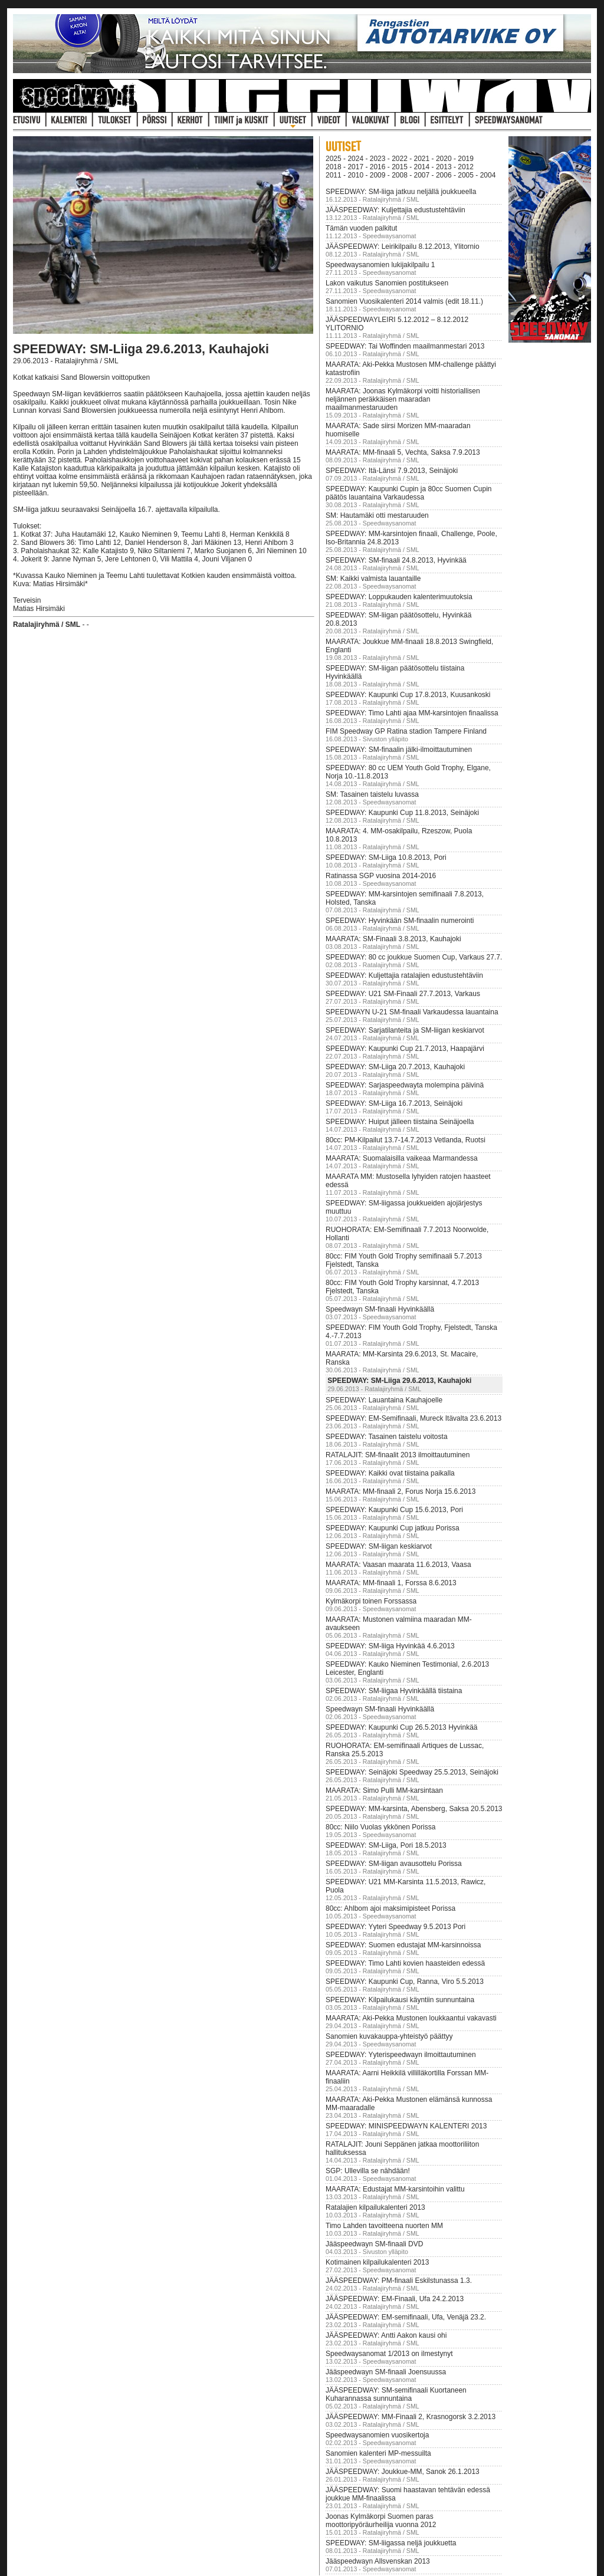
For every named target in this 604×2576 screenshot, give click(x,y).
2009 (378, 175)
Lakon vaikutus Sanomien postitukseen (387, 283)
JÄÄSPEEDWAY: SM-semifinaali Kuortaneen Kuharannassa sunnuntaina (396, 2394)
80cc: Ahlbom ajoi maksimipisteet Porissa (390, 1908)
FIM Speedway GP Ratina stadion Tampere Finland (406, 731)
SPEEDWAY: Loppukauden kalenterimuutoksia (399, 597)
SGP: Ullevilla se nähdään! (368, 2171)
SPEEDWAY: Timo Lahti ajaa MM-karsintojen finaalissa (412, 713)
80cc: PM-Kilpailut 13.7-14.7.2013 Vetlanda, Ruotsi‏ (405, 1140)
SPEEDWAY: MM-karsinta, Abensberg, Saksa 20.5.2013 (414, 1809)
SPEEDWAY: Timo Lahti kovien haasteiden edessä (405, 1963)
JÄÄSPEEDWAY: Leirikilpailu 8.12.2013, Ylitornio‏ (403, 246)
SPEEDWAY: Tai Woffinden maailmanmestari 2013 (405, 346)
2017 (355, 167)
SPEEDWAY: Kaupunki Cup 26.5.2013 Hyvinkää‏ (401, 1727)
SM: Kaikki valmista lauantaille (373, 578)
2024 (355, 159)
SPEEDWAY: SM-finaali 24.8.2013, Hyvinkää (396, 560)
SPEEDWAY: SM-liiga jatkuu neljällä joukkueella (401, 192)
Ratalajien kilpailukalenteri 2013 (375, 2207)
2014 (422, 167)
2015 (400, 167)
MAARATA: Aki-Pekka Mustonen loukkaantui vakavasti (411, 2018)
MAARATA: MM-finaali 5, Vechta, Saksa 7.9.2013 (403, 452)
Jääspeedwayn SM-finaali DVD (374, 2244)
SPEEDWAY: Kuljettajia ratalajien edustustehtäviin (404, 975)
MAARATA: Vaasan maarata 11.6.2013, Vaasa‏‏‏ (398, 1564)
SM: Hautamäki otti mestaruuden (377, 515)
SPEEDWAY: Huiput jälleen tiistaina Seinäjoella (400, 1122)
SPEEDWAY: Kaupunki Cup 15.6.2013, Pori (394, 1510)
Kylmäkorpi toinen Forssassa (371, 1601)
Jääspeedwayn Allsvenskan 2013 (378, 2561)
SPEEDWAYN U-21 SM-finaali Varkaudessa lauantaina (412, 1012)
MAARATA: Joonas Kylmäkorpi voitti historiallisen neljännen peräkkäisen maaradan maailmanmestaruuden (403, 399)
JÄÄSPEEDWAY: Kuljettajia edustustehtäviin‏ (395, 210)
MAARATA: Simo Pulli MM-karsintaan (384, 1790)
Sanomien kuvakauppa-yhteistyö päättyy (389, 2036)
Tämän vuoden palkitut (361, 228)
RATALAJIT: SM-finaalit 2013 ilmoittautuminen (398, 1455)
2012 (466, 167)
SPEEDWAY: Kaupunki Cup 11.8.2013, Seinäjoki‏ (402, 813)
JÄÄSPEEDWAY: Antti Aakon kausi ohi (386, 2335)
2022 (400, 159)
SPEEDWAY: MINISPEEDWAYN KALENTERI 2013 (406, 2126)
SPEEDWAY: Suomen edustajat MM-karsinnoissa (403, 1945)
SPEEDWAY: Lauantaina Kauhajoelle (384, 1400)
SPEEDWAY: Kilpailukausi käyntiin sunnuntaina (400, 2000)
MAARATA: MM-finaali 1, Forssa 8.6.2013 (391, 1583)
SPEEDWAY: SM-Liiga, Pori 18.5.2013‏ (386, 1845)
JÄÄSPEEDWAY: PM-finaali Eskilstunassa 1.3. (399, 2280)
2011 (334, 175)
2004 (488, 175)
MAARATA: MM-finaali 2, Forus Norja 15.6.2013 (400, 1491)
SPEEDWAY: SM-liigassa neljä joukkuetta (391, 2543)
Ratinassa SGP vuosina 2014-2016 (381, 876)
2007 (422, 175)
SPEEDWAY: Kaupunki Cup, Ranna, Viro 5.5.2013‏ (405, 1981)
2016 (378, 167)
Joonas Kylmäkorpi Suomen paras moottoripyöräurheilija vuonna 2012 (381, 2520)
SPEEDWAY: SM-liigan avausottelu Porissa (394, 1863)
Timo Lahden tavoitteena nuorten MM (384, 2226)
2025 (334, 159)
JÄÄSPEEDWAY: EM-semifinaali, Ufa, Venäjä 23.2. (406, 2317)
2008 (400, 175)
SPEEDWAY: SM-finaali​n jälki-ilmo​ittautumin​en (399, 749)
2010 (355, 175)
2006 (444, 175)
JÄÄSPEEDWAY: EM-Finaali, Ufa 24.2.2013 (395, 2299)
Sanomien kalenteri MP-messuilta (378, 2453)
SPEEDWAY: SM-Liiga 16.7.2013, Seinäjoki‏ (394, 1103)
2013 (444, 167)
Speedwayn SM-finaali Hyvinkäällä (380, 1309)
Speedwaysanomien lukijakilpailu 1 (380, 265)
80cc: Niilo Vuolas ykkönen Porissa (380, 1827)
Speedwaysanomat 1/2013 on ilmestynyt (389, 2354)
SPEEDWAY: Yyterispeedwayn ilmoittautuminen (401, 2055)
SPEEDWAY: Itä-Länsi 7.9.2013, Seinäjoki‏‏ (392, 470)
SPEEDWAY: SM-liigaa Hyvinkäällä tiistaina (394, 1691)
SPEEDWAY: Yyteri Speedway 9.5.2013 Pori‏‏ (395, 1927)
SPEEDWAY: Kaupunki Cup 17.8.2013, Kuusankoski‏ (408, 695)
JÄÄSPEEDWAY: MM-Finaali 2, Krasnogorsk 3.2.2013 (410, 2417)
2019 (466, 159)
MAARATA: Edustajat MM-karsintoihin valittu (395, 2189)
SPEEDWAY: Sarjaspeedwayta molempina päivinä (405, 1085)
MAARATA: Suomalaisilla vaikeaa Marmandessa (402, 1158)
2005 (466, 175)
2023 (378, 159)
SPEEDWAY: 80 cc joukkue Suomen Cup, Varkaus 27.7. (414, 957)
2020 (444, 159)
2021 (422, 159)
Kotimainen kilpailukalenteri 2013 (377, 2262)
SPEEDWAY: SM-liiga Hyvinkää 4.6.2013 (390, 1646)
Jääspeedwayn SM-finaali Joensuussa (386, 2372)
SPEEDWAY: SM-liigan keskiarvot (379, 1546)
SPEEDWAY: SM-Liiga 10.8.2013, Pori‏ (386, 857)
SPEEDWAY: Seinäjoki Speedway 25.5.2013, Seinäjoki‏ (412, 1772)
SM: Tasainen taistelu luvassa (372, 794)
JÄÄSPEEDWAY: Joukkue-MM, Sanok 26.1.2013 (403, 2471)
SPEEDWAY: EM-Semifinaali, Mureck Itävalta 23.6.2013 (413, 1418)
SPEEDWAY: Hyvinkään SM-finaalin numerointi (400, 920)
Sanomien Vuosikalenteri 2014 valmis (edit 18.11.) (404, 301)
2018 (334, 167)
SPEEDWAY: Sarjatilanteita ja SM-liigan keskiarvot (405, 1030)
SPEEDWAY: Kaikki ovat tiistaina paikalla (390, 1473)
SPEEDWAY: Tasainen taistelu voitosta (387, 1436)
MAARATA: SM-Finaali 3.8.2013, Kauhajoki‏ (393, 939)
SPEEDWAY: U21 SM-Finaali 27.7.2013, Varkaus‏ (403, 994)
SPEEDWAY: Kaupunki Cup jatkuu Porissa (392, 1528)
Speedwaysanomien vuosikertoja (377, 2435)
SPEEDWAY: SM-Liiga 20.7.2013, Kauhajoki (395, 1067)
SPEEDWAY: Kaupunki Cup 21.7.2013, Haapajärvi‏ (405, 1048)
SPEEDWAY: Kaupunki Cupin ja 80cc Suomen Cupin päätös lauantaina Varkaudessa (408, 493)
